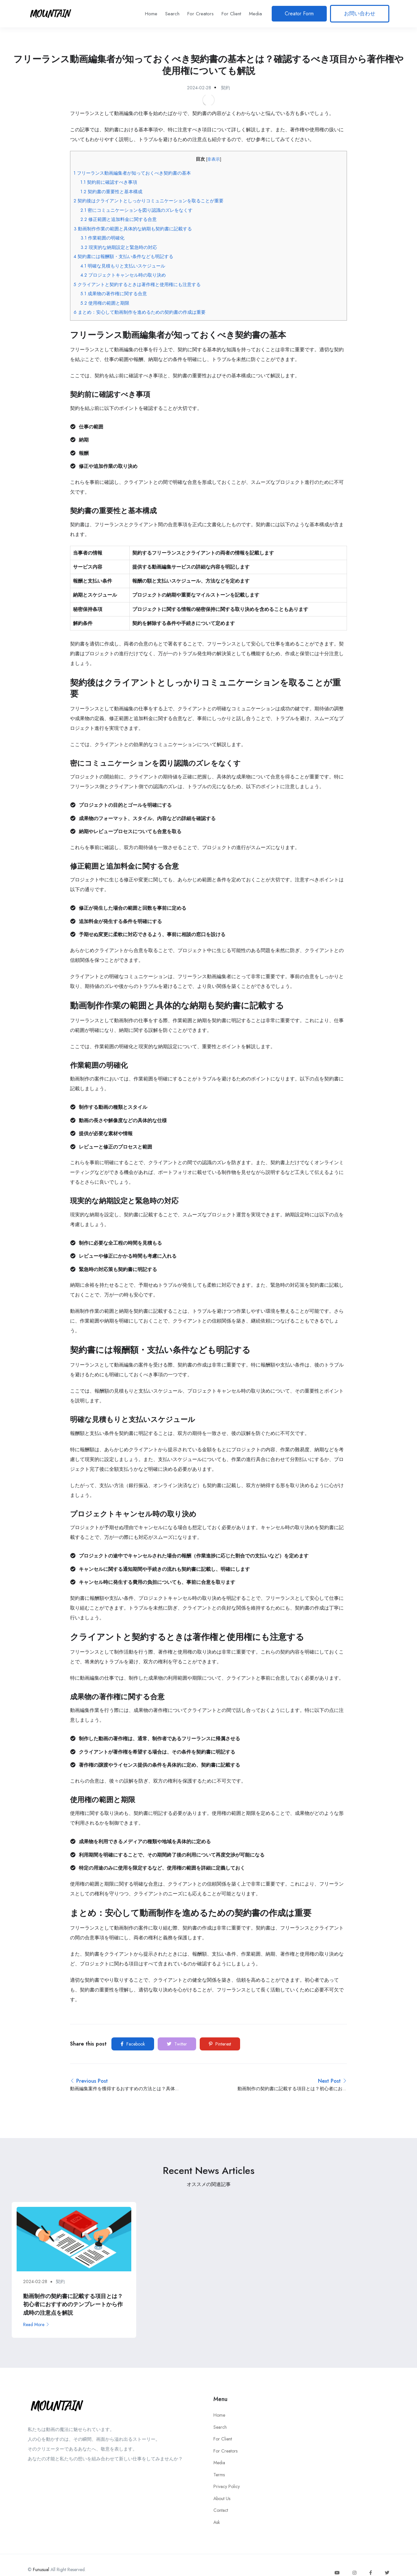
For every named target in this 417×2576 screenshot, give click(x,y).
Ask (216, 2522)
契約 (225, 87)
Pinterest (220, 2044)
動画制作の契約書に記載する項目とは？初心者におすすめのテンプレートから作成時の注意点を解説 (73, 2304)
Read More (36, 2324)
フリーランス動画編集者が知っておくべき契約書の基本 (132, 173)
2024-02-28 (199, 87)
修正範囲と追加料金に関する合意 (118, 219)
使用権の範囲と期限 (104, 303)
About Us (221, 2498)
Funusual (41, 2569)
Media (255, 13)
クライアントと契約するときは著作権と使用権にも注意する (137, 284)
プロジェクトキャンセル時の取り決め (123, 275)
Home (151, 13)
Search (172, 13)
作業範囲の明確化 (102, 238)
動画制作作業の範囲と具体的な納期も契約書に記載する (133, 228)
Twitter (177, 2044)
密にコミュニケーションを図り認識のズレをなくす (136, 210)
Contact (220, 2510)
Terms (219, 2474)
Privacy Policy (226, 2486)
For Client (231, 13)
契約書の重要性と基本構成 (111, 191)
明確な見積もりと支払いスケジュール (122, 266)
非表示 (213, 159)
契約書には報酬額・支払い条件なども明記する (123, 256)
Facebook (133, 2044)
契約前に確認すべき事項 (108, 182)
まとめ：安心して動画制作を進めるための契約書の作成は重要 (140, 312)
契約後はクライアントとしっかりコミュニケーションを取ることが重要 (148, 200)
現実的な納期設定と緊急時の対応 (118, 247)
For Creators (200, 13)
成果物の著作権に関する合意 (113, 293)
